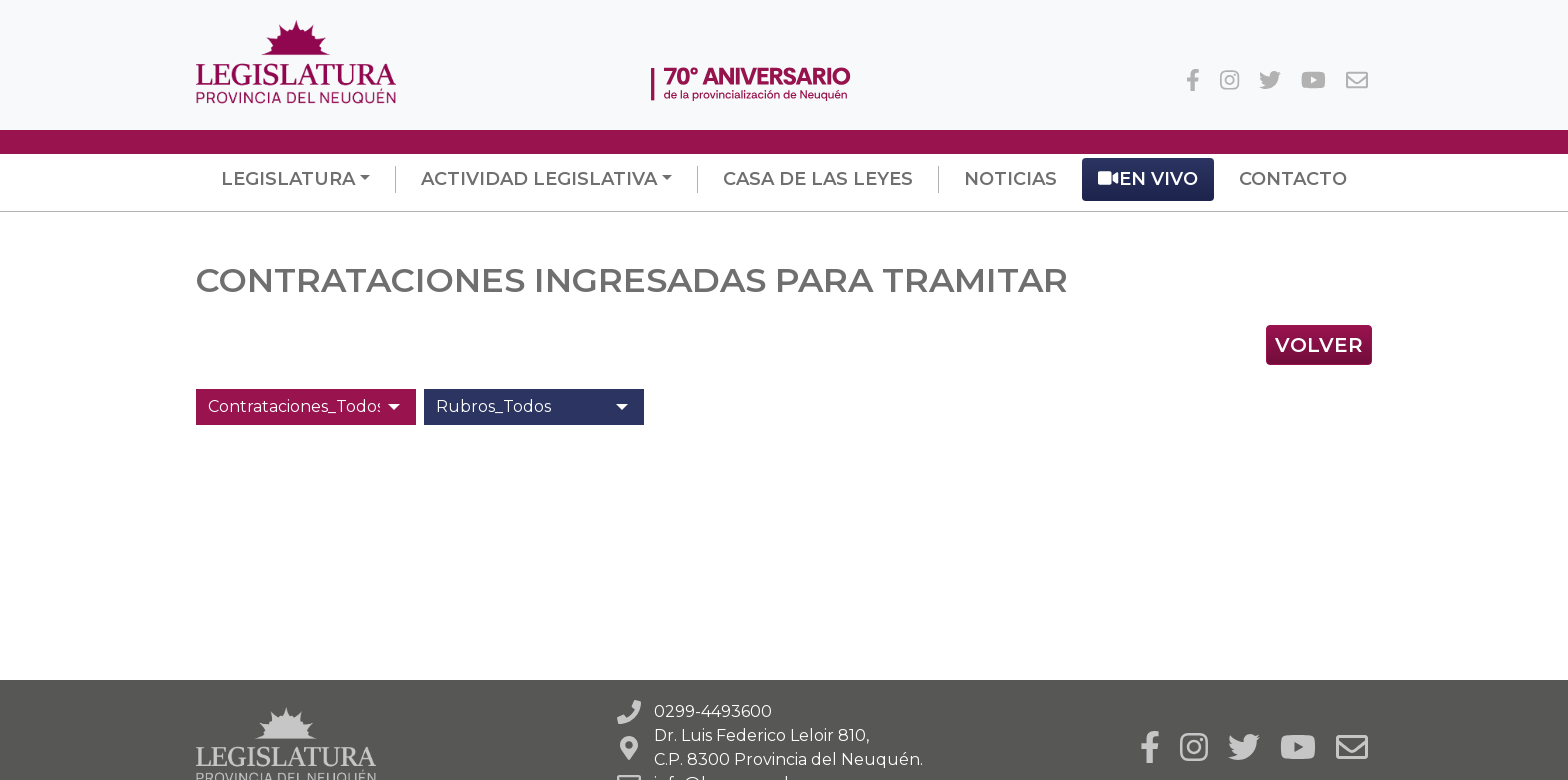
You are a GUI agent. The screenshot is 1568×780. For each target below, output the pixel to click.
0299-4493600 (713, 711)
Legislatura (288, 179)
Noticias (1010, 179)
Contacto (1293, 179)
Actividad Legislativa (539, 179)
